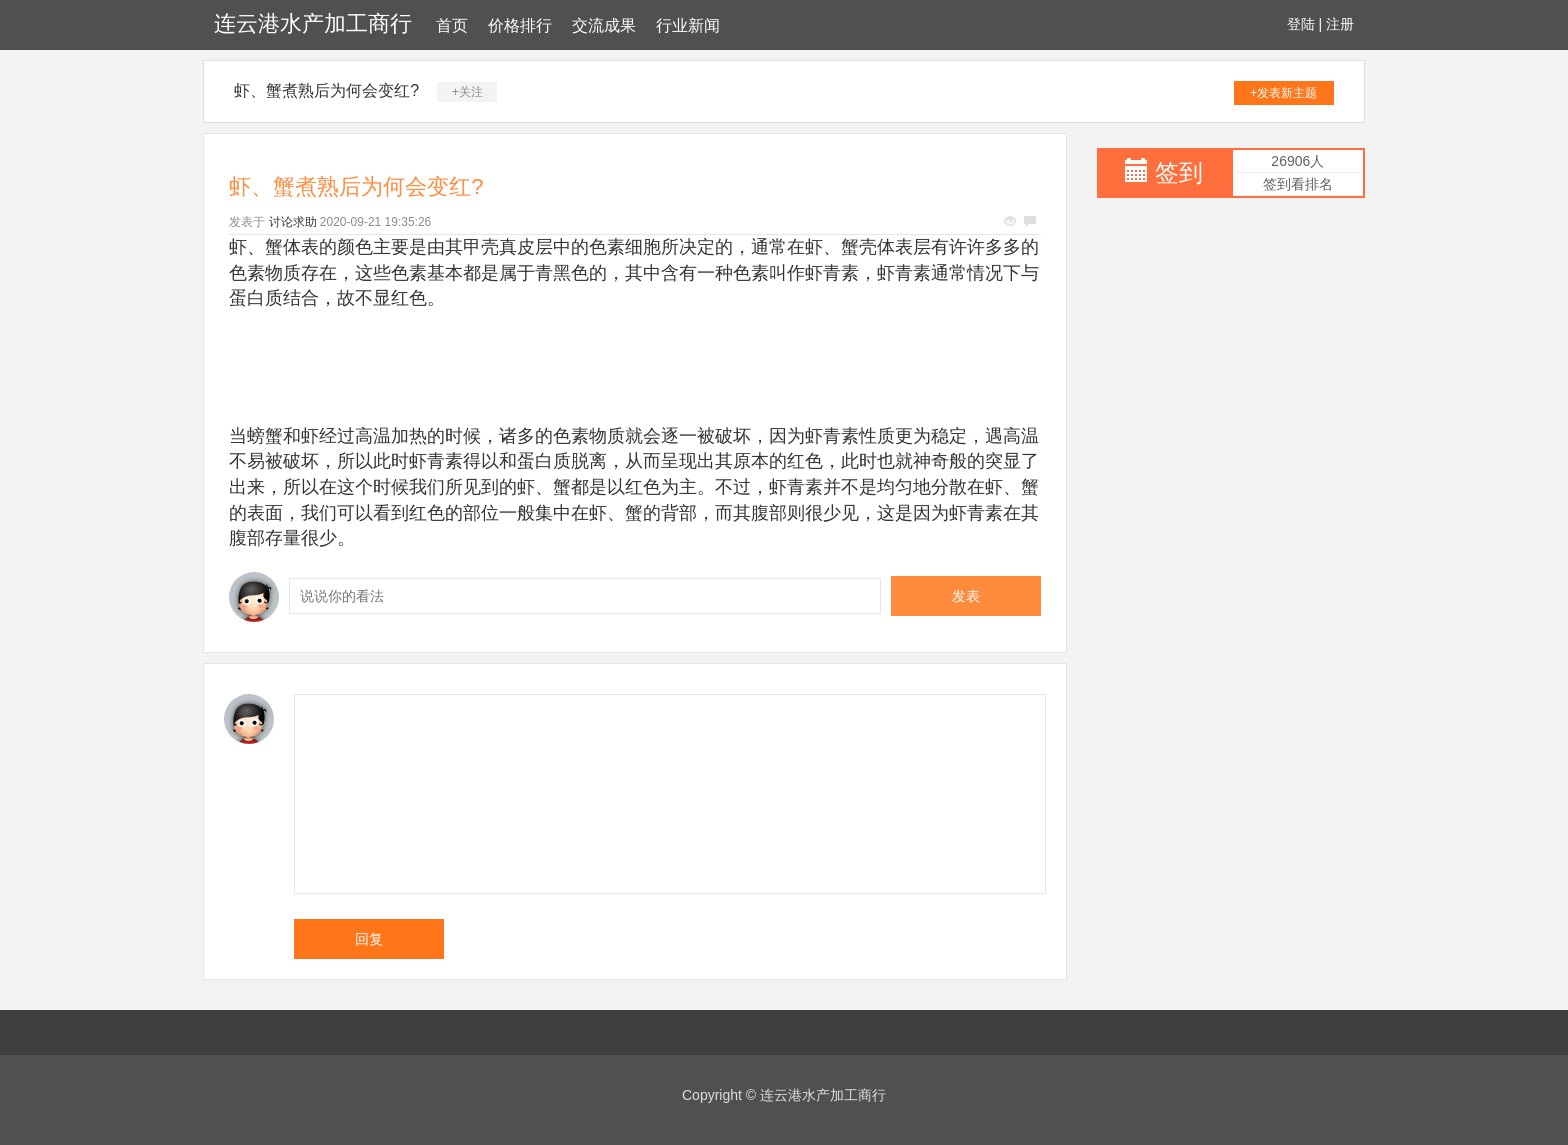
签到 (1179, 172)
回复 (369, 939)
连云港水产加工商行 (313, 23)
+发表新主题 (1283, 93)
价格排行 (520, 25)
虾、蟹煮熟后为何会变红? (326, 90)
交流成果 (604, 25)
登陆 (1301, 24)
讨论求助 (293, 222)
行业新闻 (688, 25)
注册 (1340, 24)
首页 (452, 25)
